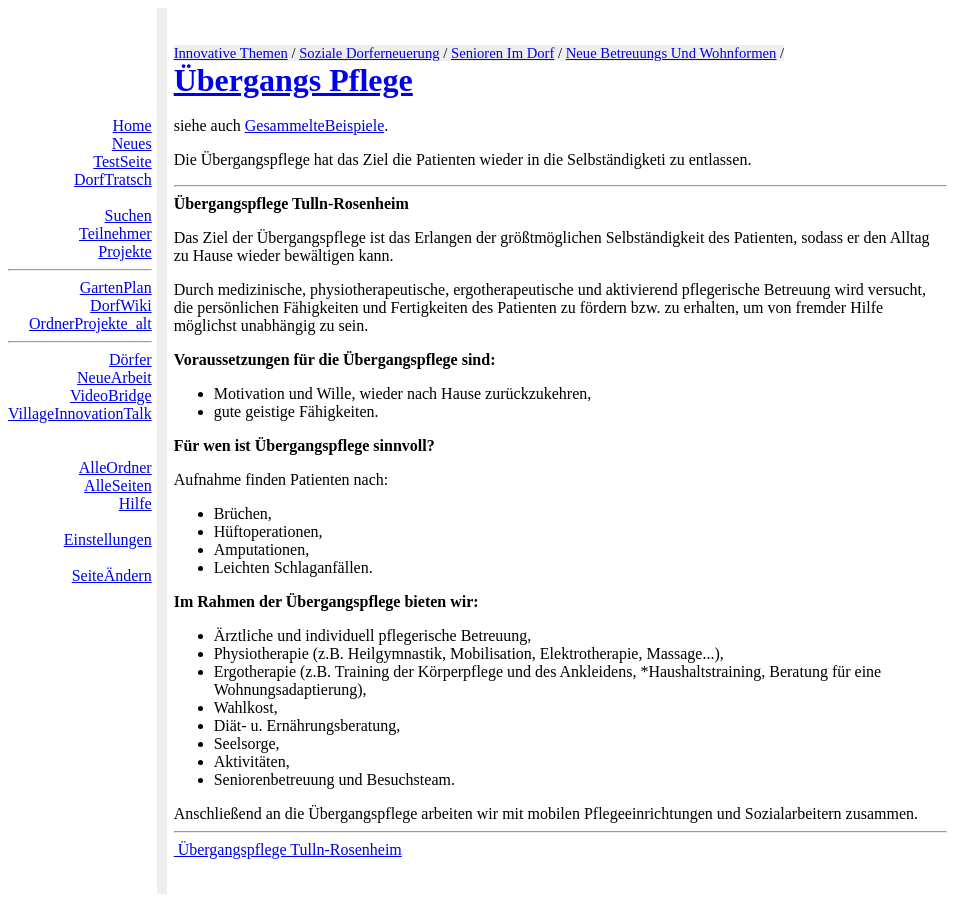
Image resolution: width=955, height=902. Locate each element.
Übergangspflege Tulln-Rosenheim (288, 849)
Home (132, 125)
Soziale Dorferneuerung (369, 53)
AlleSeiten (118, 485)
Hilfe (135, 503)
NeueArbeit (114, 377)
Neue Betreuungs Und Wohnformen (671, 53)
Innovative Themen (231, 53)
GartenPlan (116, 287)
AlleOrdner (115, 467)
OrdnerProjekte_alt (90, 323)
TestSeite (122, 161)
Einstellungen (108, 539)
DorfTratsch (113, 179)
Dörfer (130, 359)
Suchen (128, 215)
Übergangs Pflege (293, 80)
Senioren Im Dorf (502, 53)
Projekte (124, 251)
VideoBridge (111, 395)
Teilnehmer (115, 233)
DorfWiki (121, 305)
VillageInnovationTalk (80, 413)
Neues (132, 143)
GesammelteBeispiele (315, 125)
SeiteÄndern (112, 575)
